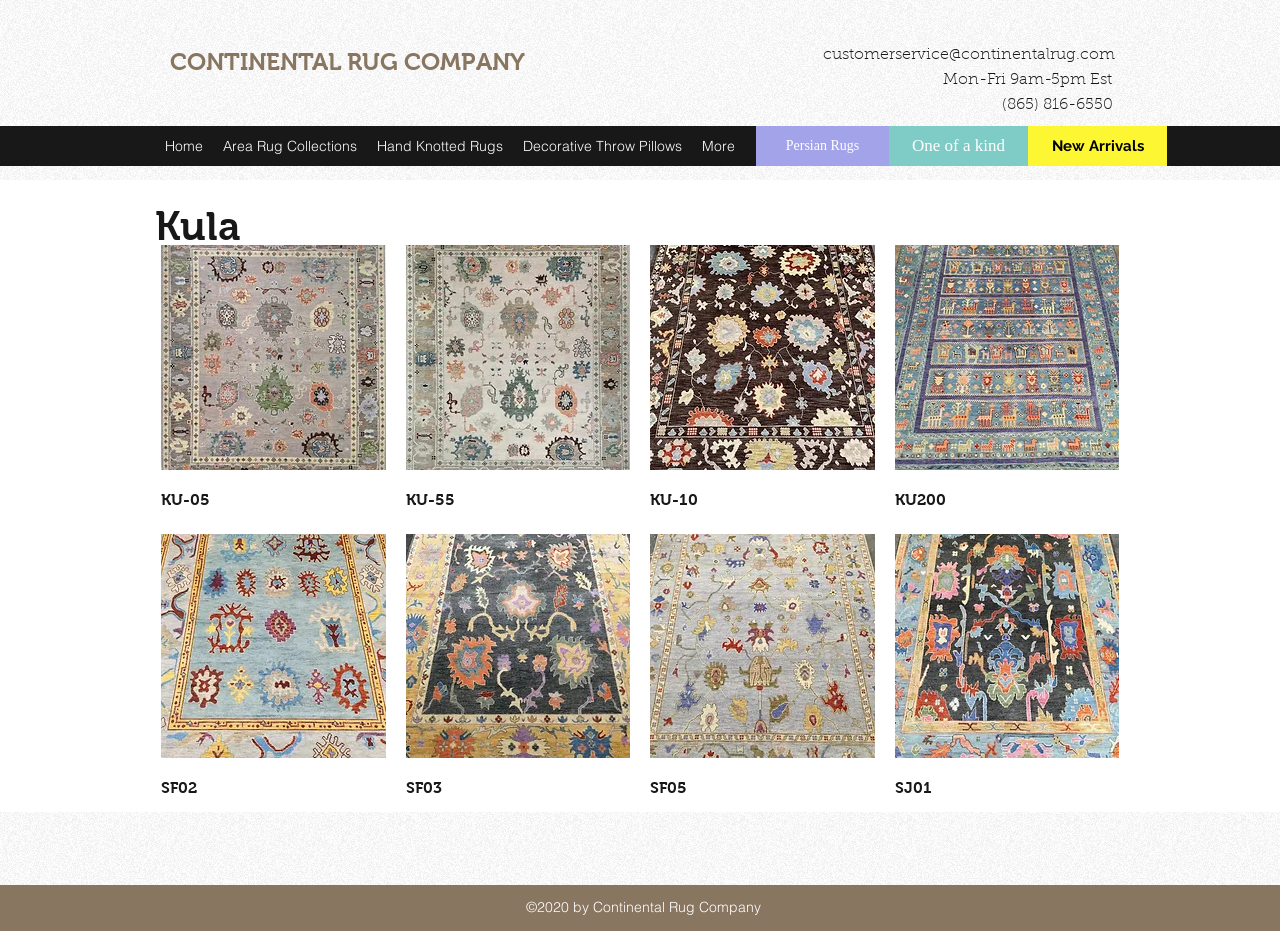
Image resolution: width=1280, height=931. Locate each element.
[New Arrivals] (1097, 146)
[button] (290, 146)
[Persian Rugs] (822, 146)
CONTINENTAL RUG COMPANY (347, 61)
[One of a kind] (958, 146)
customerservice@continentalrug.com (969, 55)
